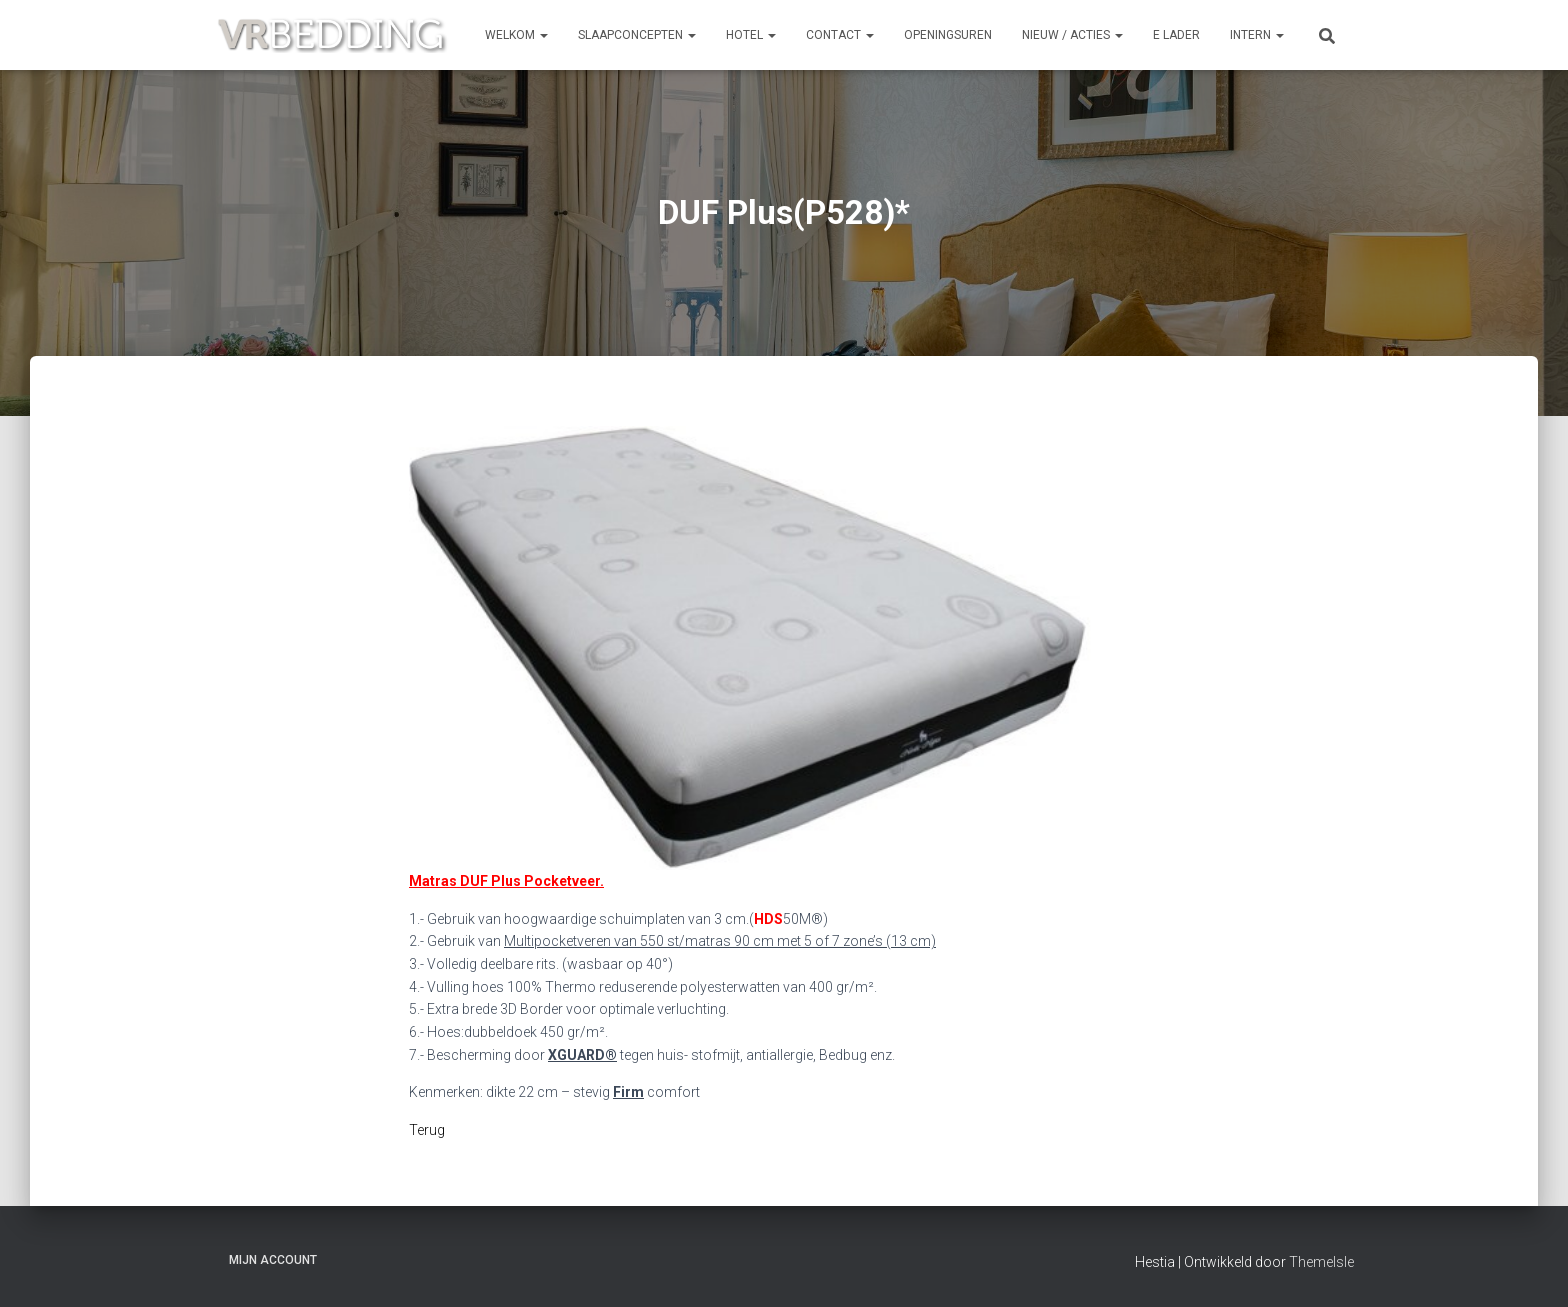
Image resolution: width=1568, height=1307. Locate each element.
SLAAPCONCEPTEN (637, 35)
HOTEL (751, 35)
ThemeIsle (1321, 1262)
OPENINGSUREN (948, 35)
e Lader (1176, 35)
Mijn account (273, 1260)
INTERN (1257, 35)
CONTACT (840, 35)
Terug (427, 1130)
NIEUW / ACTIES (1072, 35)
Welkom (516, 35)
